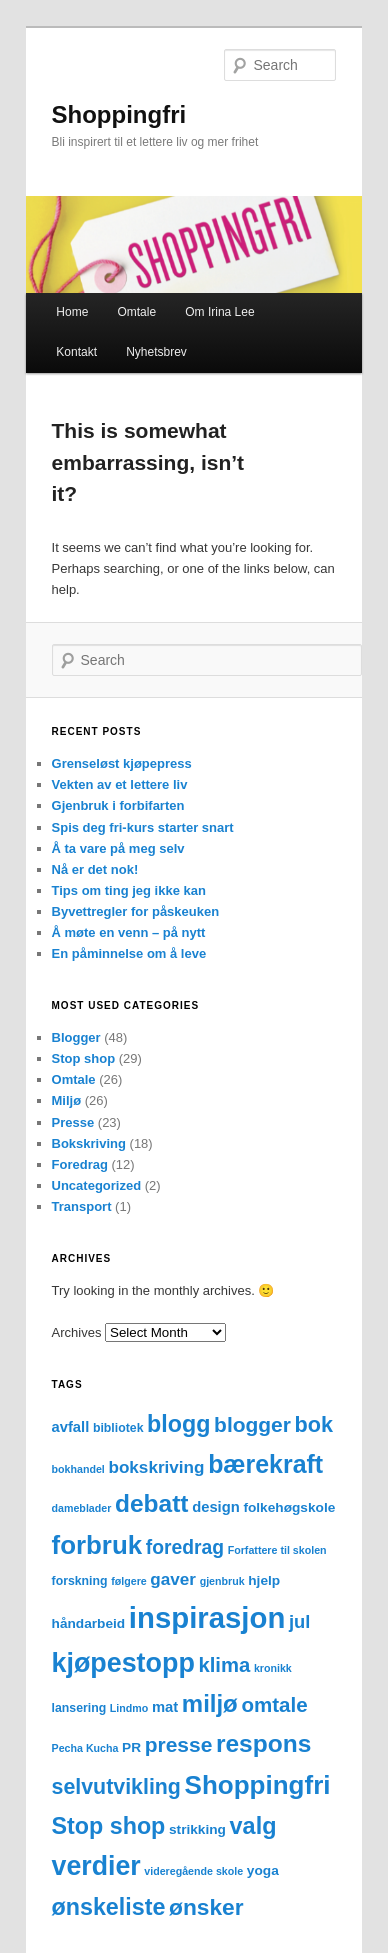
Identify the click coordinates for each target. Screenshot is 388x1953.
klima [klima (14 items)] (224, 1665)
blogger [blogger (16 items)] (252, 1424)
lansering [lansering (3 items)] (79, 1708)
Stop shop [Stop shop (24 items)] (109, 1826)
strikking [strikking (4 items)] (197, 1829)
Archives (77, 1332)
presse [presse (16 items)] (179, 1744)
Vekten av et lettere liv (120, 784)
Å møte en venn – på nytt (129, 932)
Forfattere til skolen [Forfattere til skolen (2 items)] (277, 1550)
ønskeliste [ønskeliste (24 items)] (109, 1907)
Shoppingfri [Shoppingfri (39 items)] (258, 1785)
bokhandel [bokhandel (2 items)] (78, 1469)
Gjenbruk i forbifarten (118, 805)
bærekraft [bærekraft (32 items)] (265, 1464)
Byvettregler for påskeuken (136, 911)
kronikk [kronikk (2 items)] (273, 1668)
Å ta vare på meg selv (118, 848)
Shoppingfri (119, 114)
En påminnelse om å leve (129, 953)
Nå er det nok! (95, 869)
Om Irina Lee (219, 312)
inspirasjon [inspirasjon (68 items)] (207, 1617)
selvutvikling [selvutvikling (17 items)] (116, 1787)
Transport (82, 1206)
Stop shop (84, 1058)
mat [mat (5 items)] (165, 1707)
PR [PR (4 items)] (131, 1747)
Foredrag (80, 1164)
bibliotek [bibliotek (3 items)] (118, 1428)
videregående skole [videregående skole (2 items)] (193, 1871)
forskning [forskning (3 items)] (80, 1581)
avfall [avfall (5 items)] (71, 1427)
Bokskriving (89, 1143)
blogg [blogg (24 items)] (178, 1424)
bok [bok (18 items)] (314, 1424)
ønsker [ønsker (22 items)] (206, 1907)
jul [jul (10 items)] (299, 1621)
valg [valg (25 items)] (253, 1826)
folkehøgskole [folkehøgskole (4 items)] (289, 1507)
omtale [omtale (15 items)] (274, 1704)
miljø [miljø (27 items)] (210, 1703)
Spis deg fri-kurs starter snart (143, 827)
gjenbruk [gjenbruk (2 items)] (222, 1581)
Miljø (67, 1100)
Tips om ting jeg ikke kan (129, 890)
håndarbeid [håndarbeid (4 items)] (89, 1623)
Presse (73, 1122)
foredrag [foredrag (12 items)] (185, 1547)
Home (72, 312)
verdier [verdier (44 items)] (96, 1866)
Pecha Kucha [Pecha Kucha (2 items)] (85, 1748)
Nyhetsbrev (156, 352)
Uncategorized (97, 1185)
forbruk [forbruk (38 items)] (97, 1545)
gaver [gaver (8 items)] (173, 1579)
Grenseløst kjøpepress (122, 763)
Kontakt (76, 352)
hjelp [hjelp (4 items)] (264, 1580)
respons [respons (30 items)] (263, 1743)
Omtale (136, 312)
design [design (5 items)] (216, 1507)
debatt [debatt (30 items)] (152, 1503)
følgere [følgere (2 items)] (129, 1581)
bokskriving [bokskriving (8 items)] (156, 1467)
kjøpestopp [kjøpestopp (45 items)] (123, 1663)
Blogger (76, 1037)
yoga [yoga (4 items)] (263, 1870)
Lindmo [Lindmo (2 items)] (129, 1708)
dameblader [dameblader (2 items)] (82, 1508)
